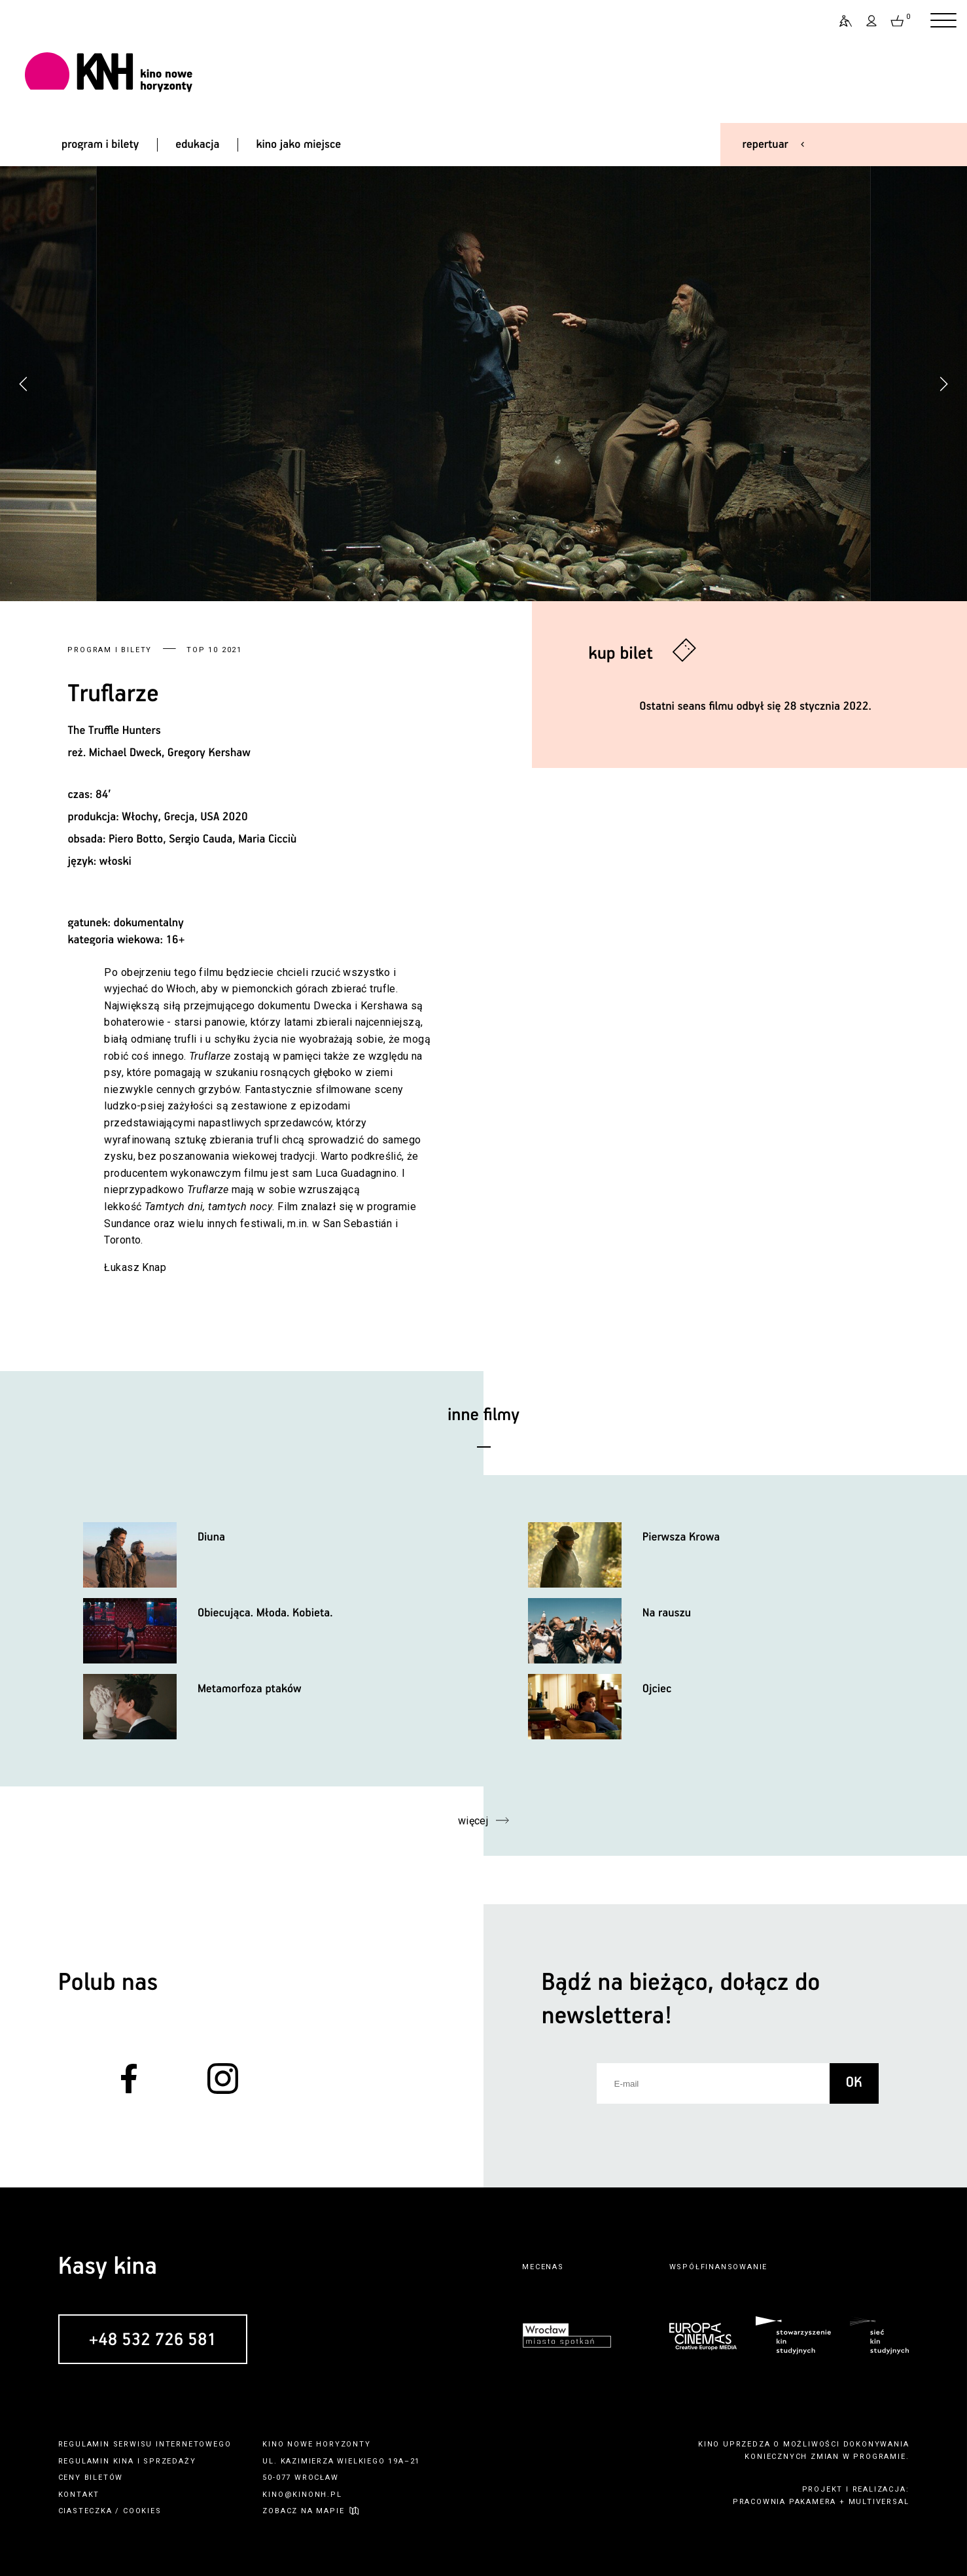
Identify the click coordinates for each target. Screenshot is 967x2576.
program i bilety (100, 144)
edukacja (197, 144)
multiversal (879, 2502)
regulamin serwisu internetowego (145, 2444)
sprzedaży (169, 2461)
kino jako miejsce (298, 144)
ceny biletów (91, 2477)
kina (123, 2461)
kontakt (79, 2494)
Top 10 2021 (214, 650)
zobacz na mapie (303, 2511)
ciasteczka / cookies (110, 2511)
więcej (473, 1821)
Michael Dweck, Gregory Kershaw (170, 752)
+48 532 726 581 (153, 2340)
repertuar (765, 144)
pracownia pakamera (784, 2502)
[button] (943, 384)
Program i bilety (109, 650)
